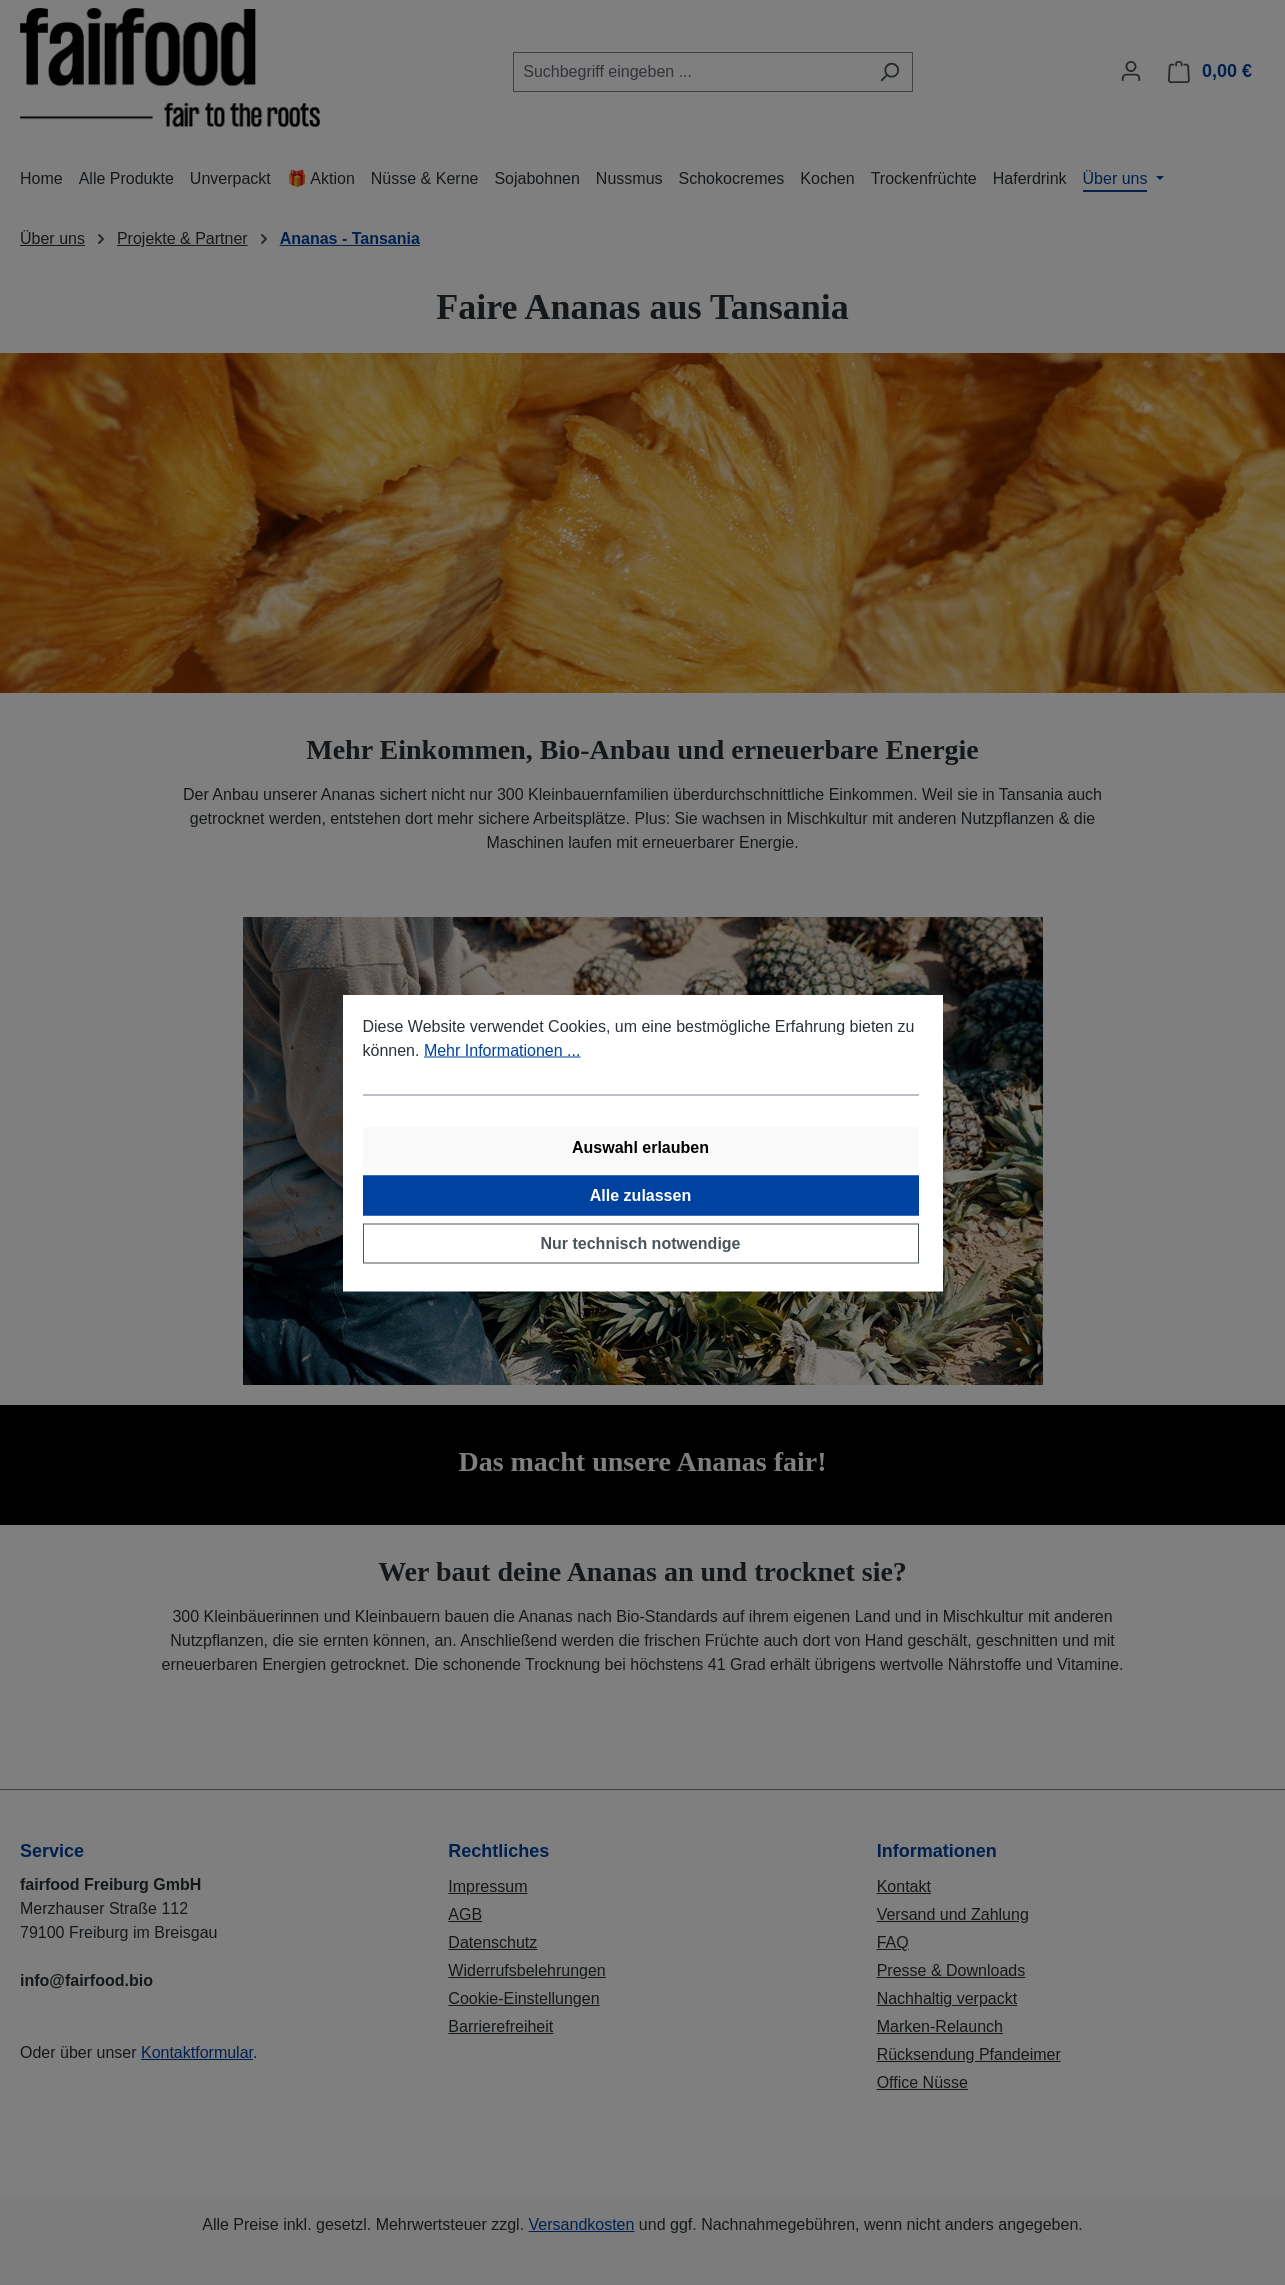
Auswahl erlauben (640, 1146)
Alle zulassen (640, 1194)
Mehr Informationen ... (502, 1049)
